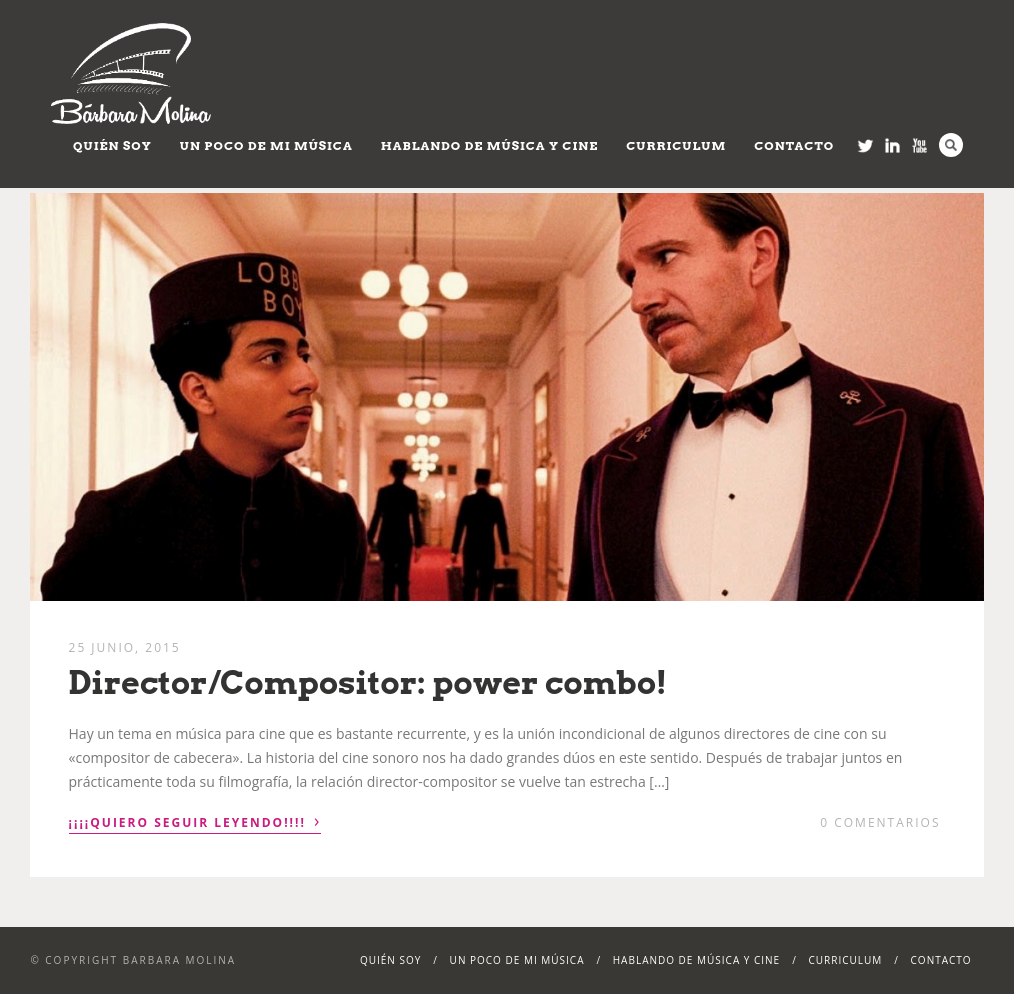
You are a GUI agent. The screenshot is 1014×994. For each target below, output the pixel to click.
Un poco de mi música (266, 145)
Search (951, 145)
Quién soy (112, 145)
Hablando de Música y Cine (490, 145)
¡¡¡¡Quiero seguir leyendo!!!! (195, 821)
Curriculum (676, 145)
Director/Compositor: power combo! (368, 682)
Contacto (794, 145)
